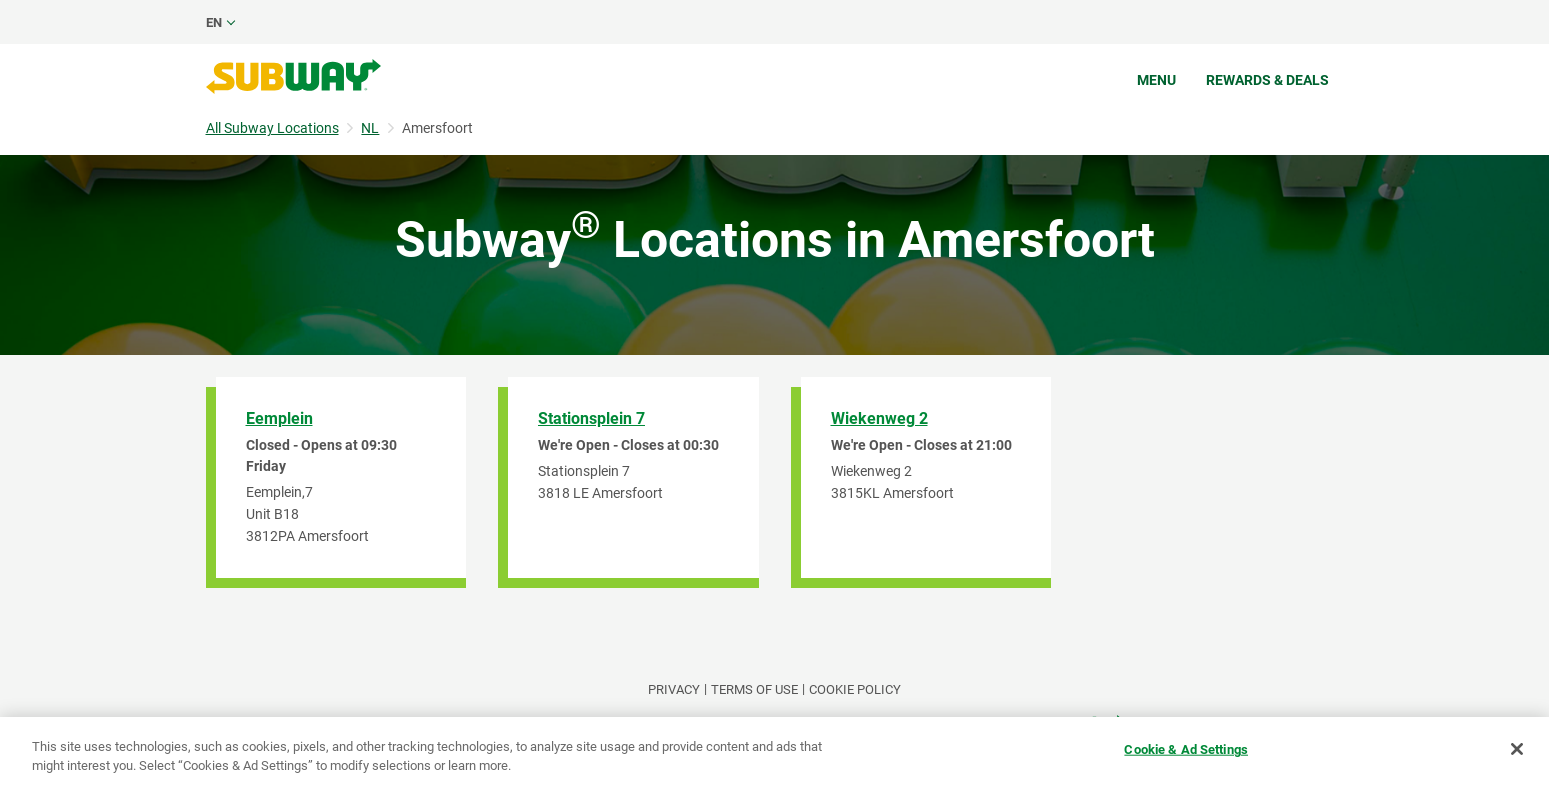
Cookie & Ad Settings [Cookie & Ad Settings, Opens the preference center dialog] (1186, 749)
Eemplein (279, 418)
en (214, 22)
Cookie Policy (855, 689)
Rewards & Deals (1267, 80)
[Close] (1517, 749)
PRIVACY (674, 689)
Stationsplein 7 (591, 418)
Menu (1156, 80)
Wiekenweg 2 (879, 418)
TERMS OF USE (754, 689)
